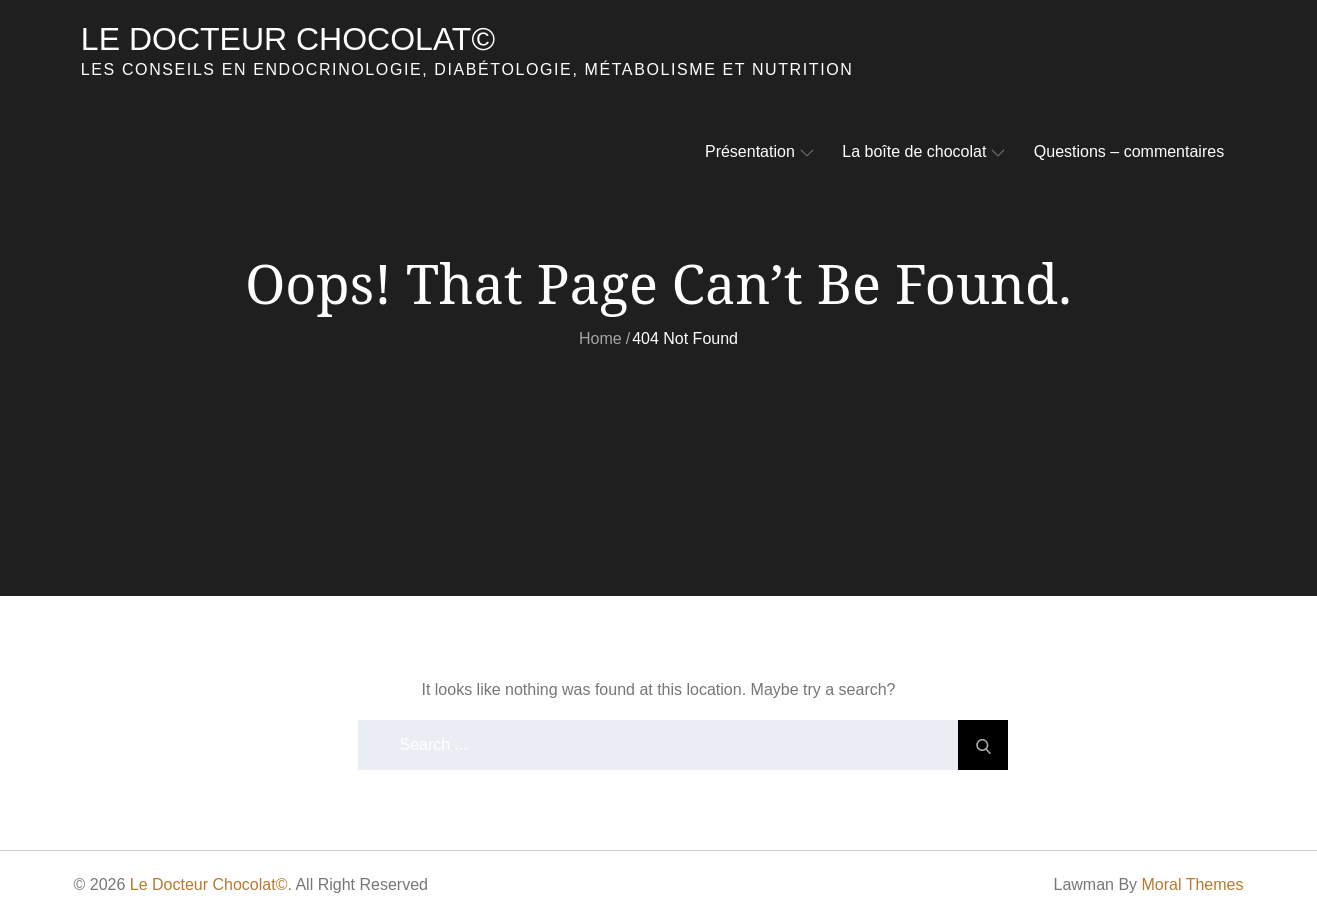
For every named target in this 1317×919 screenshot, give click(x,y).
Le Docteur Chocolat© (288, 39)
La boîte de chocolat (923, 151)
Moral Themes (1193, 884)
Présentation (759, 151)
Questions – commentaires (1129, 151)
